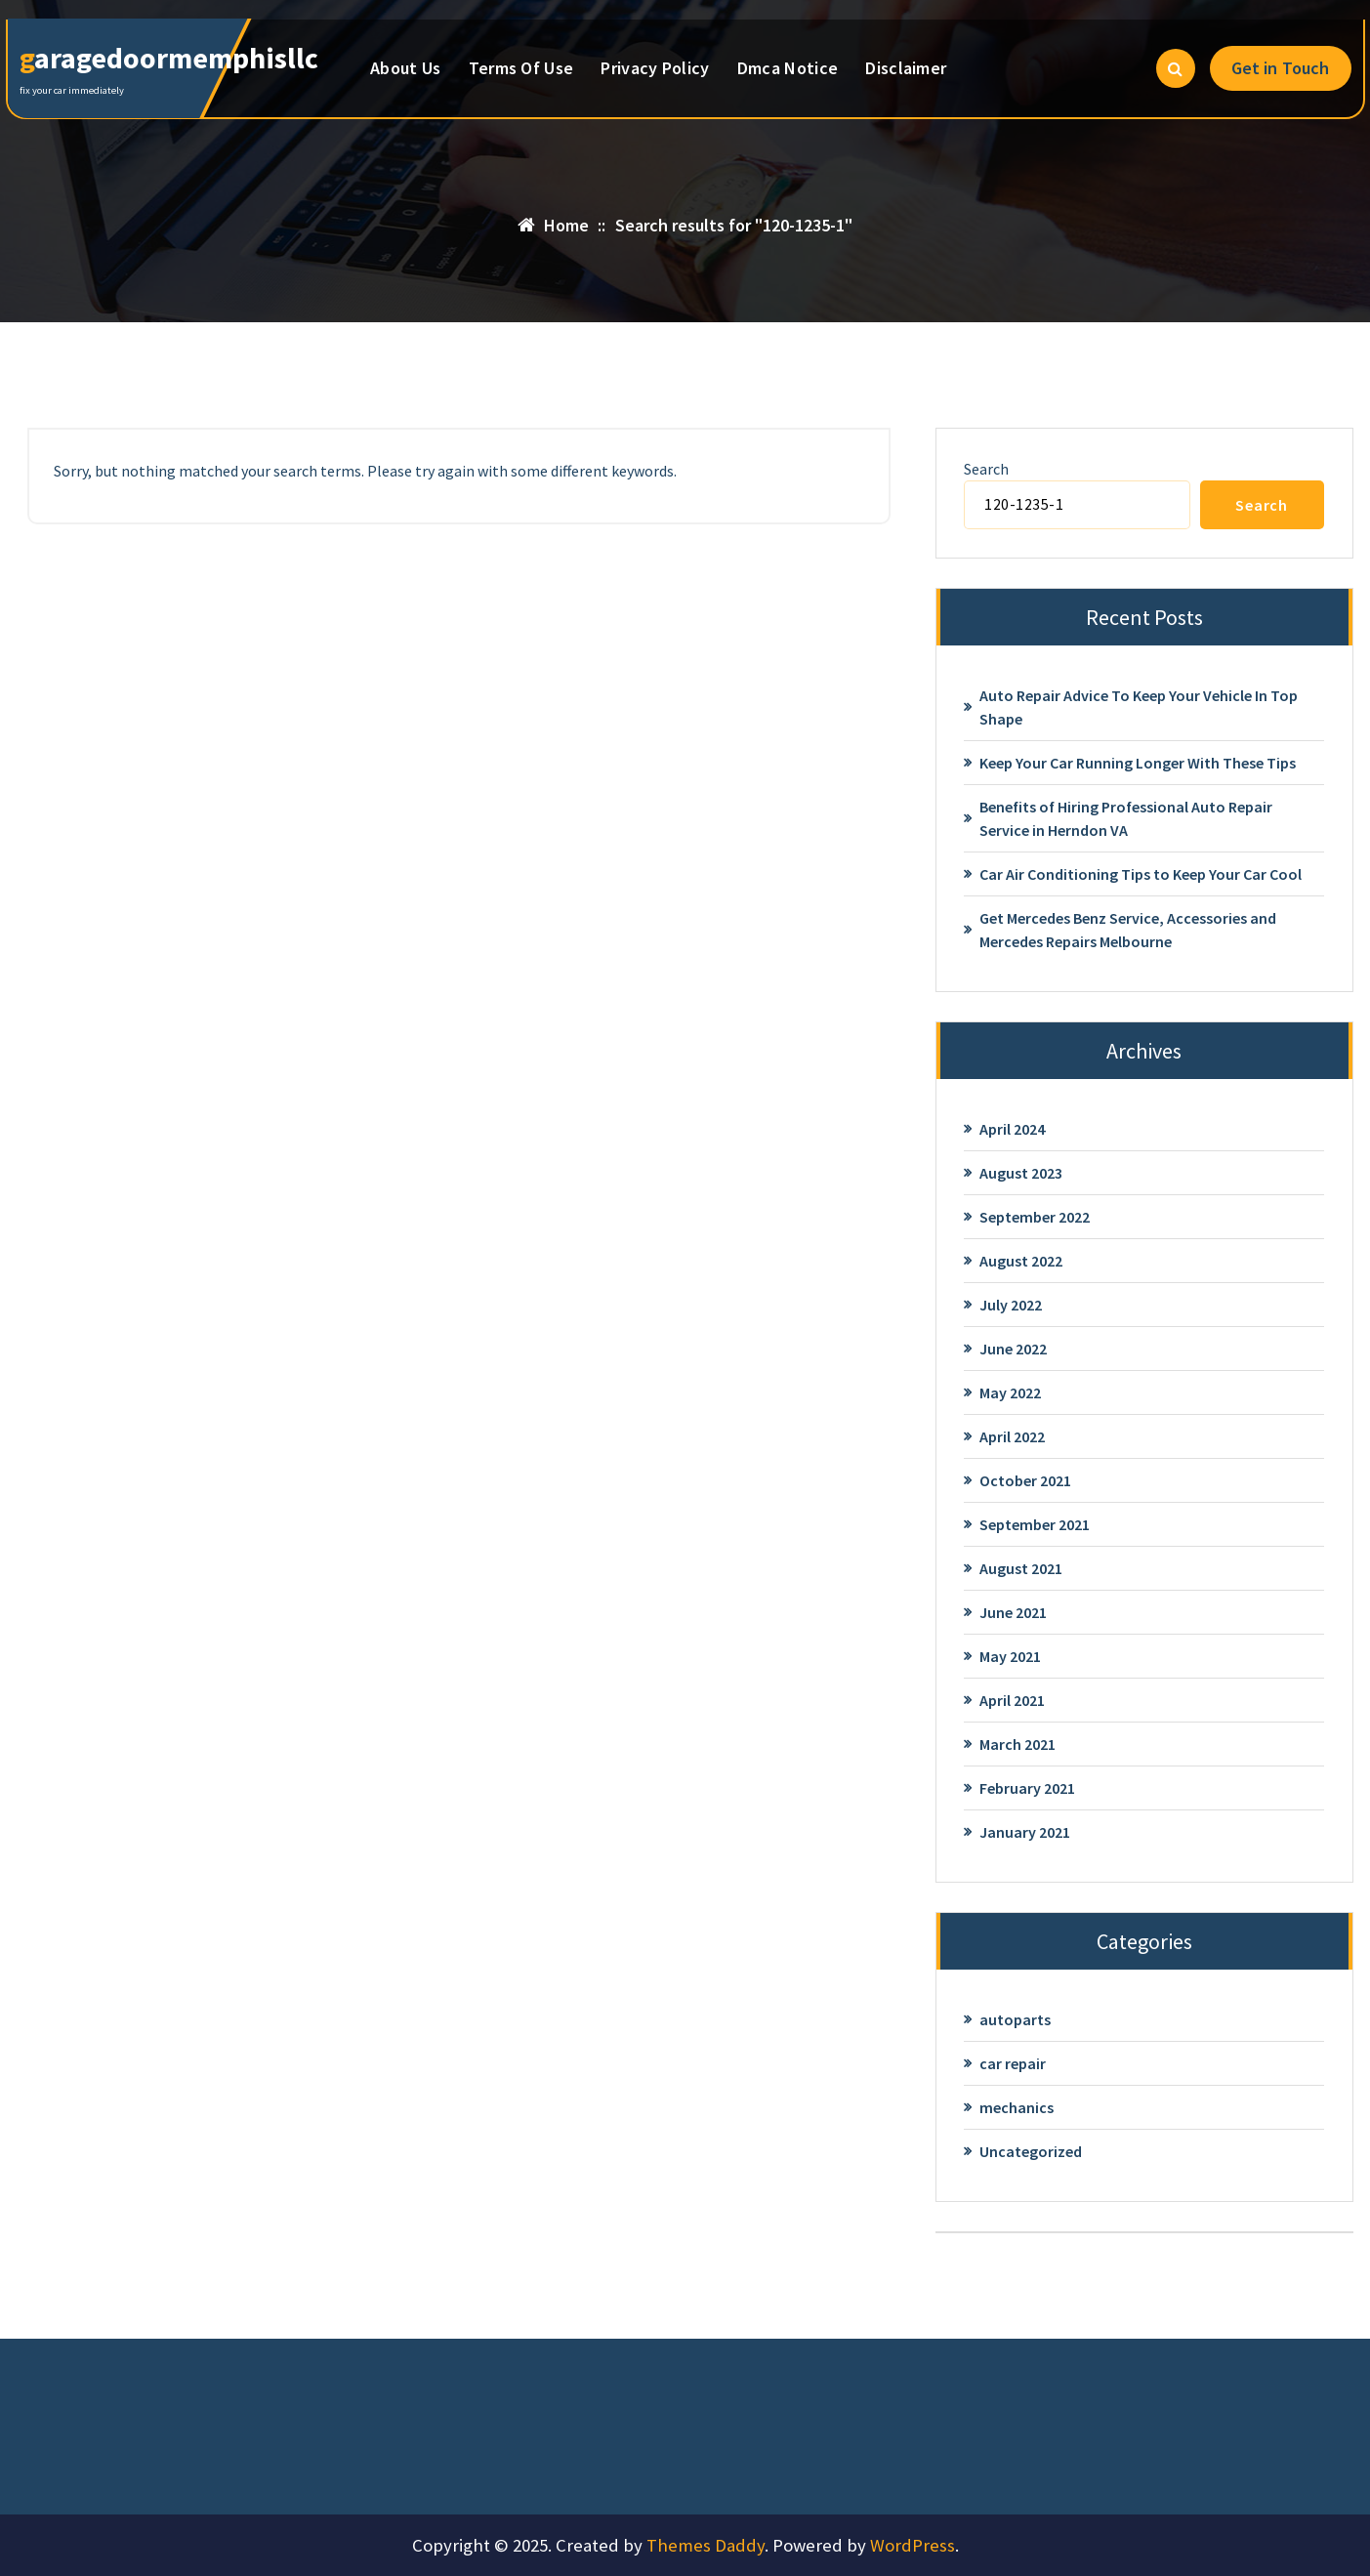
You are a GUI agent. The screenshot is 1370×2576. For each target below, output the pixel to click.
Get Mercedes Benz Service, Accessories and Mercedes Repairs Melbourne (1127, 929)
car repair (1012, 2063)
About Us (405, 68)
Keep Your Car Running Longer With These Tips (1137, 762)
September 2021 (1034, 1524)
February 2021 (1027, 1788)
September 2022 (1034, 1216)
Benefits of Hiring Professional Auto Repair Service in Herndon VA (1125, 818)
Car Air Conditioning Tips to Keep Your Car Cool (1140, 874)
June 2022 (1013, 1348)
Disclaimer (905, 68)
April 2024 (1012, 1129)
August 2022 (1020, 1260)
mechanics (1016, 2107)
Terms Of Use (521, 68)
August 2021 (1020, 1568)
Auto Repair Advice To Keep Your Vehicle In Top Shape (1138, 707)
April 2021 (1012, 1700)
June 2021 (1013, 1612)
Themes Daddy (705, 2545)
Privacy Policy (655, 68)
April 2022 (1012, 1436)
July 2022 (1010, 1304)
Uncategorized (1030, 2151)
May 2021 (1010, 1656)
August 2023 (1020, 1173)
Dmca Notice (787, 68)
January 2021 (1024, 1832)
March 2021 (1017, 1744)
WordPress (912, 2545)
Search (986, 468)
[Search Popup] (1175, 68)
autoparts (1015, 2019)
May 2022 (1010, 1392)
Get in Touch (1280, 68)
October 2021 (1025, 1480)
